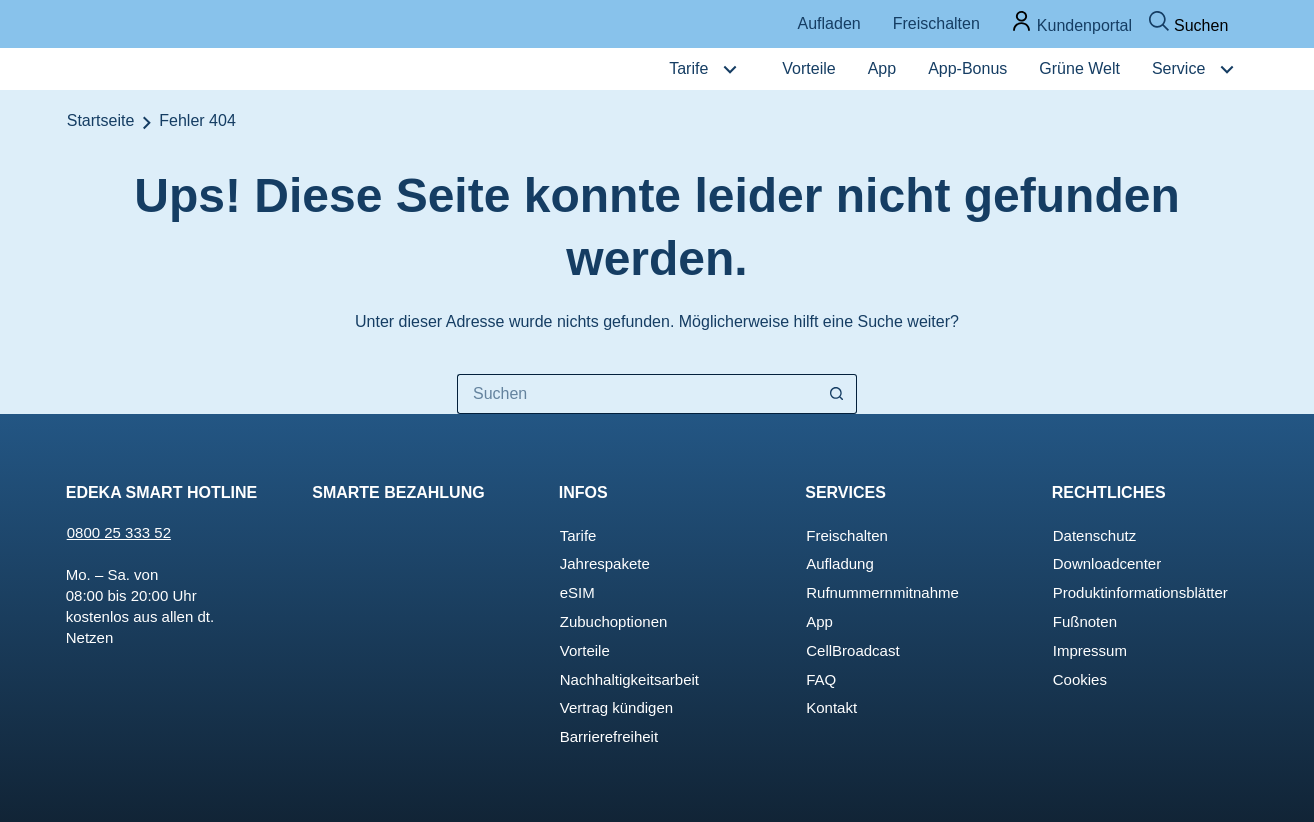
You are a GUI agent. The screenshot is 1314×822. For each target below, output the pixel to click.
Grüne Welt (1079, 68)
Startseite (101, 120)
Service (1178, 68)
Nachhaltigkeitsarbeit (629, 679)
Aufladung (840, 563)
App (882, 68)
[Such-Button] (837, 394)
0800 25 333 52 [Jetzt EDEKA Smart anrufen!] (119, 532)
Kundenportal (1084, 25)
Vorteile (808, 68)
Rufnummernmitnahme (882, 592)
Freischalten (936, 23)
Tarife (688, 68)
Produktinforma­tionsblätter (1140, 592)
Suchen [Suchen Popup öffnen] (1201, 25)
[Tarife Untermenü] (730, 69)
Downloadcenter (1107, 563)
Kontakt (831, 707)
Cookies (1080, 679)
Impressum (1090, 650)
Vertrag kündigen (616, 707)
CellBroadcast (852, 650)
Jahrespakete (605, 563)
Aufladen (829, 23)
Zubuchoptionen (614, 621)
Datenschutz (1094, 535)
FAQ (821, 679)
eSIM (577, 592)
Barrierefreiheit (609, 736)
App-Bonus (967, 68)
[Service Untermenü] (1227, 69)
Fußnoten (1085, 621)
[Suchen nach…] (637, 394)
